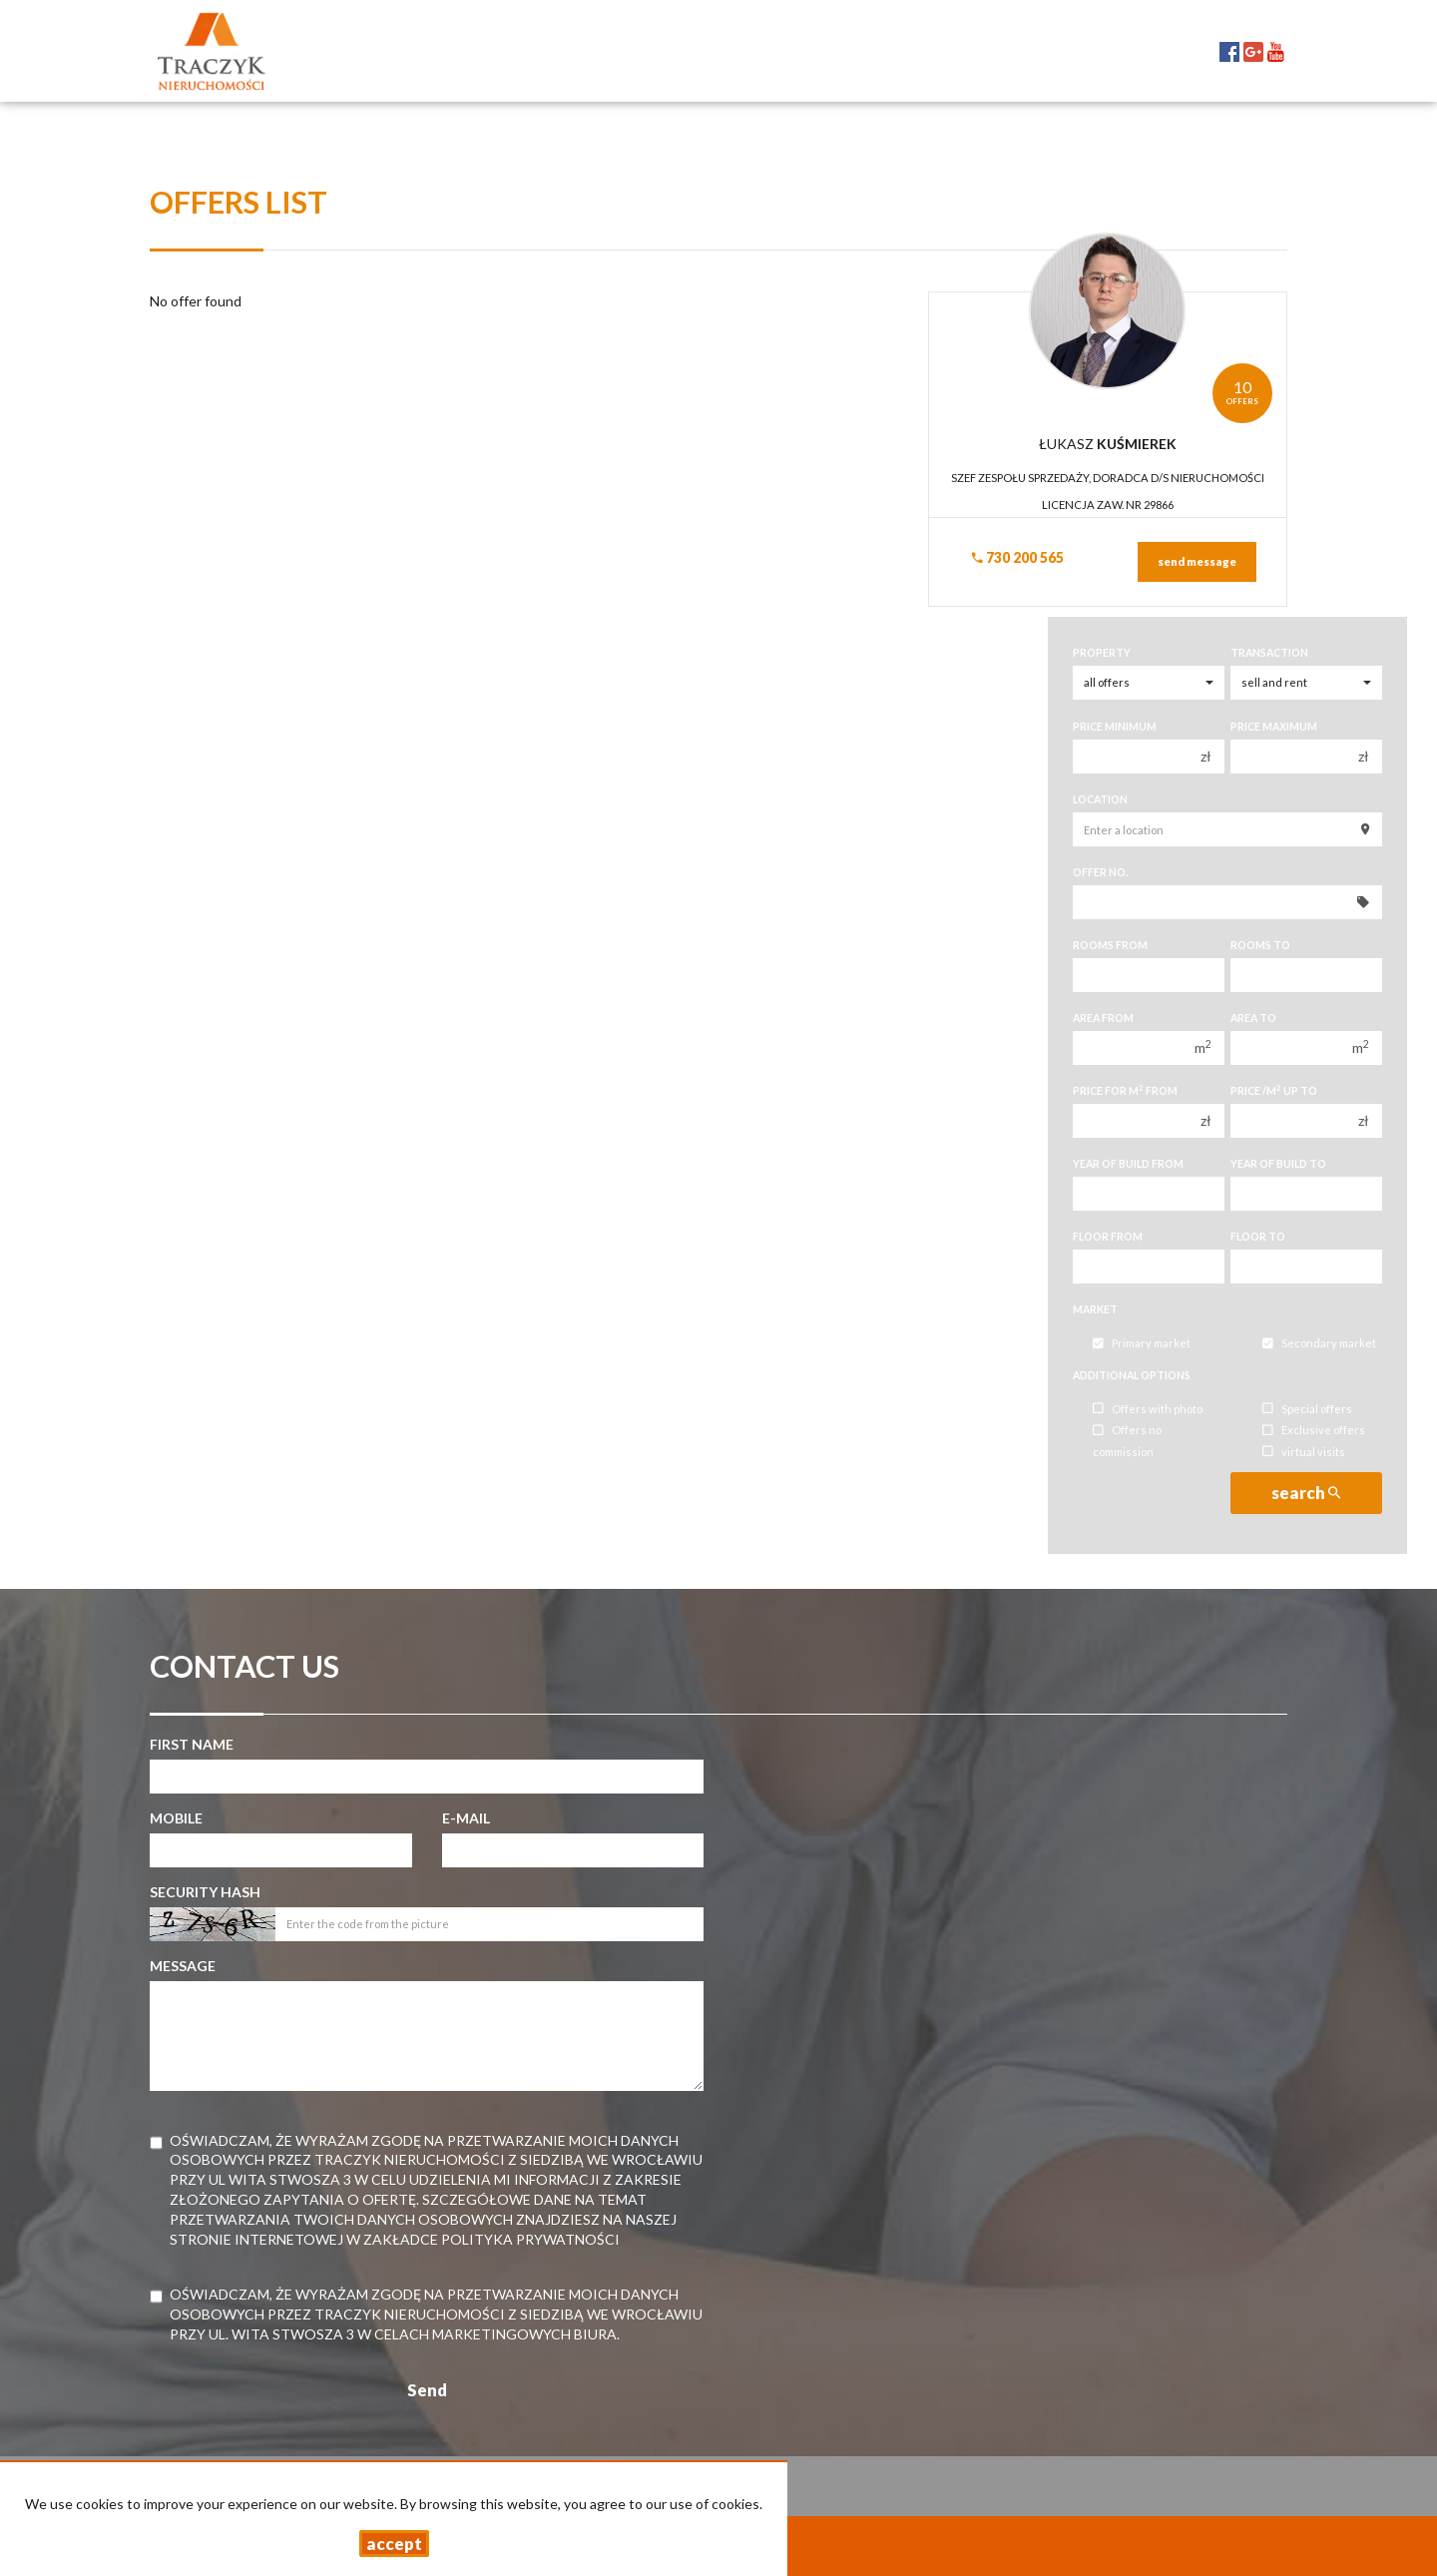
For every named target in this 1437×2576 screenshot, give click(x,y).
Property (1102, 653)
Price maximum (1273, 727)
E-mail (466, 1817)
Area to (1253, 1018)
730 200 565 (1018, 557)
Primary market (1142, 1343)
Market (1095, 1309)
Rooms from (1110, 945)
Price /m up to (1273, 1090)
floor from (1108, 1237)
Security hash (205, 1891)
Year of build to (1278, 1164)
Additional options (1132, 1375)
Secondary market (1319, 1343)
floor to (1257, 1237)
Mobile (176, 1817)
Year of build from (1128, 1164)
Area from (1103, 1018)
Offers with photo (1147, 1408)
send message (1197, 561)
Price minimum (1115, 727)
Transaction (1269, 653)
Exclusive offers (1313, 1430)
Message (183, 1965)
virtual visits (1303, 1451)
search (1305, 1492)
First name (192, 1744)
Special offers (1307, 1408)
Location (1100, 799)
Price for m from (1125, 1090)
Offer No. (1100, 872)
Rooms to (1260, 945)
